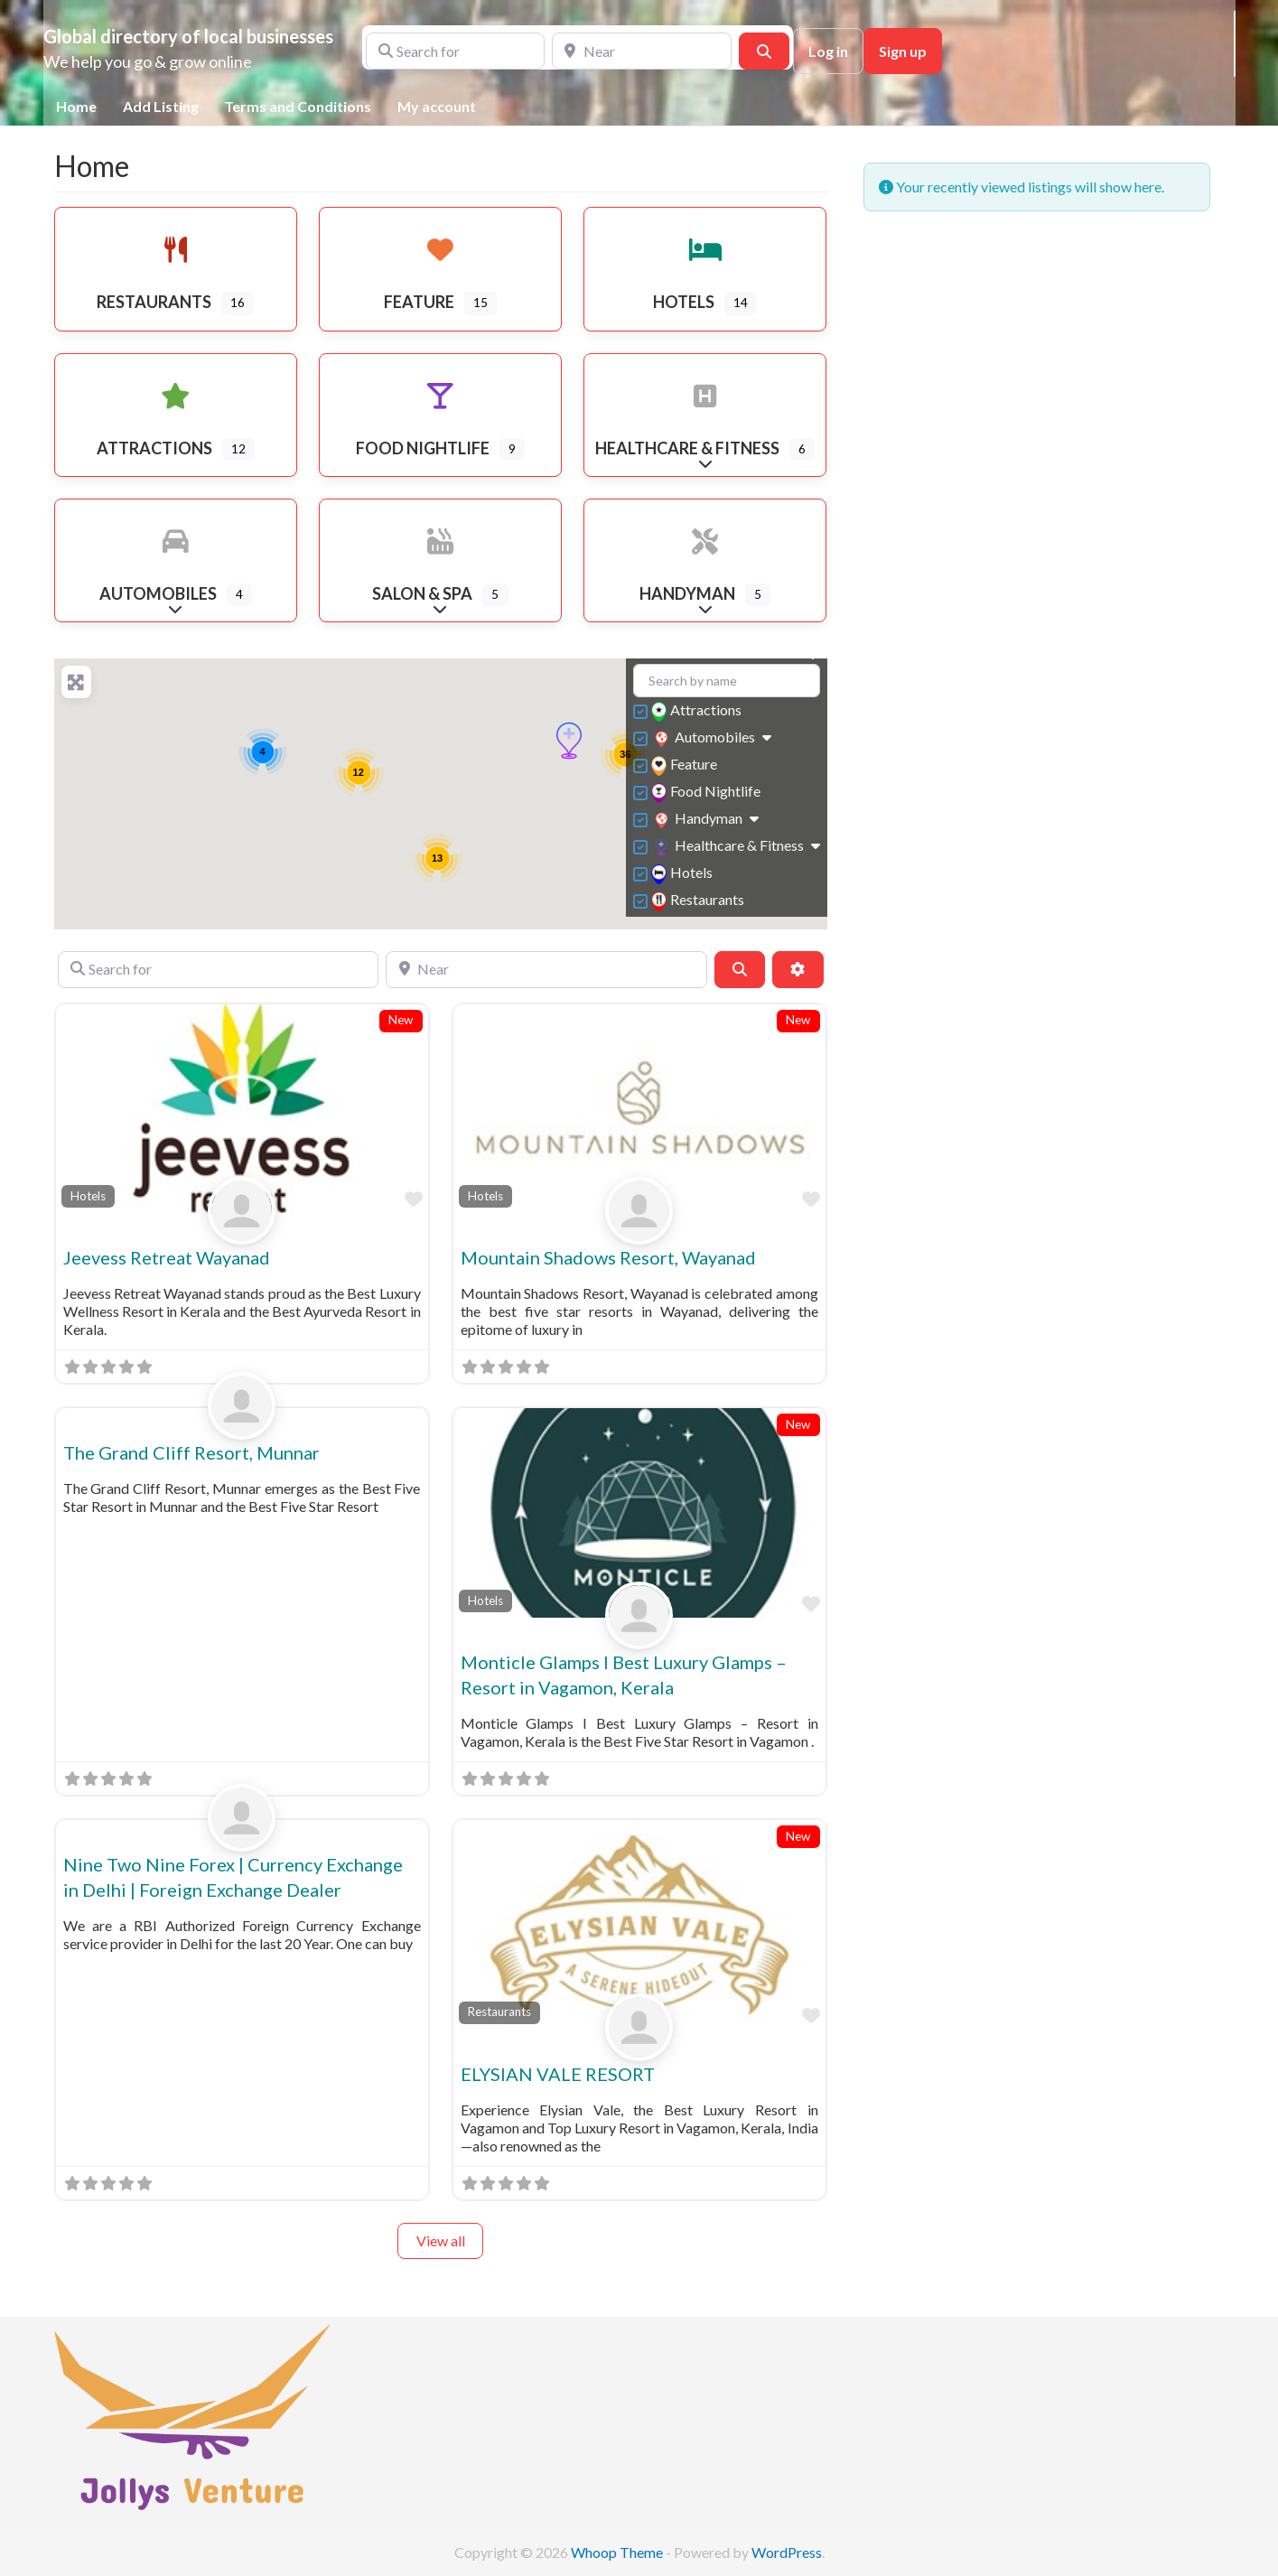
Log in (828, 51)
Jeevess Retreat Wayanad (166, 1257)
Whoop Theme (618, 2552)
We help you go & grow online (147, 61)
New (400, 1020)
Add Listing (161, 106)
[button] (569, 740)
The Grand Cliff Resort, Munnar (191, 1452)
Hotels (684, 873)
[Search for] (456, 51)
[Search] (764, 51)
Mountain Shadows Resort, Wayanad (608, 1257)
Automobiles (705, 738)
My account (436, 106)
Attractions (698, 711)
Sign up (903, 51)
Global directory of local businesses (188, 36)
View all (440, 2240)
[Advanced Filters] (797, 969)
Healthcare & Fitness (729, 846)
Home (76, 106)
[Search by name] (726, 680)
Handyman (698, 819)
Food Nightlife (708, 792)
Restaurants (700, 901)
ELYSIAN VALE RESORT (558, 2074)
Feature (686, 765)
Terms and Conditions (297, 106)
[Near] (642, 51)
